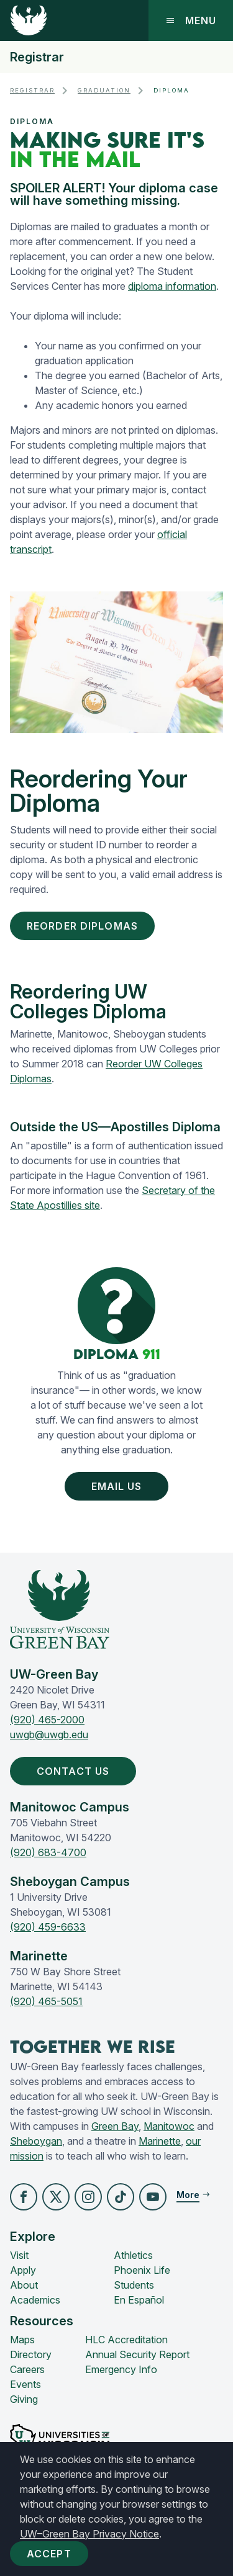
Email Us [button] (119, 1486)
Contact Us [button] (75, 1771)
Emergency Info (121, 2369)
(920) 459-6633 (48, 1927)
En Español (139, 2300)
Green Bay (115, 2126)
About (24, 2285)
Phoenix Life (142, 2270)
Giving (24, 2399)
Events (25, 2384)
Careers (27, 2369)
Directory (31, 2354)
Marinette (160, 2141)
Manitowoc (169, 2126)
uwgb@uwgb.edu (49, 1734)
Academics (35, 2300)
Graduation (104, 90)
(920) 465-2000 (47, 1719)
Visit (19, 2255)
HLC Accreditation (126, 2339)
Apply (23, 2270)
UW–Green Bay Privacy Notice (89, 2534)
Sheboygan (36, 2141)
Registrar (37, 57)
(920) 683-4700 (48, 1852)
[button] (23, 2196)
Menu (190, 20)
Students (134, 2285)
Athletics (133, 2255)
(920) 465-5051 (46, 2001)
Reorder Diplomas (82, 926)
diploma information (172, 286)
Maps (22, 2339)
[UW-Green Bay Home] (28, 20)
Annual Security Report (137, 2354)
